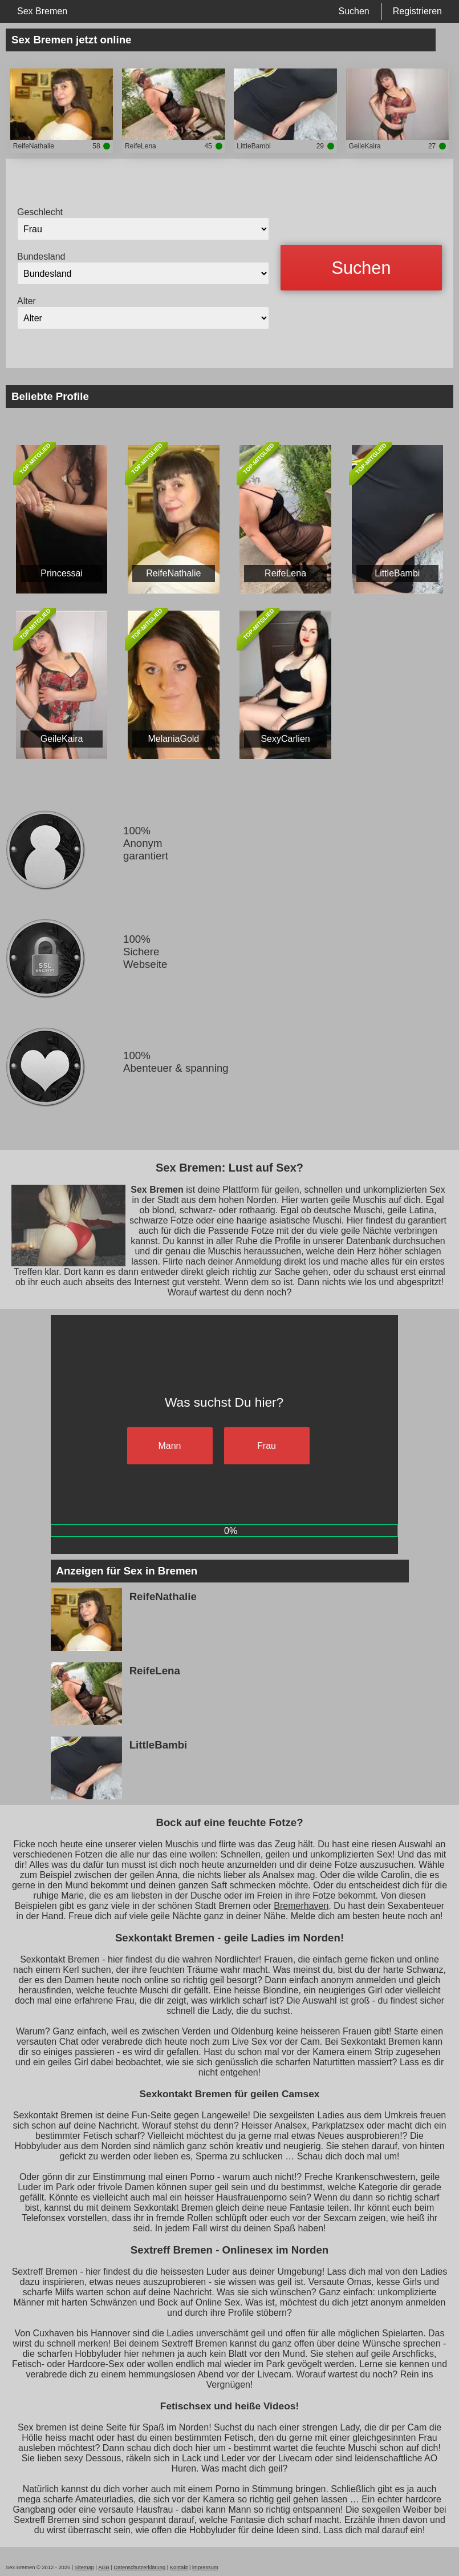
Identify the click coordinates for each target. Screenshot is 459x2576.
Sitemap (84, 2567)
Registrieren (417, 11)
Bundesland (41, 256)
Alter (26, 301)
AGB (103, 2567)
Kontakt (179, 2567)
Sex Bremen (42, 11)
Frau (266, 1446)
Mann (169, 1446)
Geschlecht (40, 212)
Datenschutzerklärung (139, 2567)
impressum (205, 2567)
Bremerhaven (301, 1906)
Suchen (353, 11)
